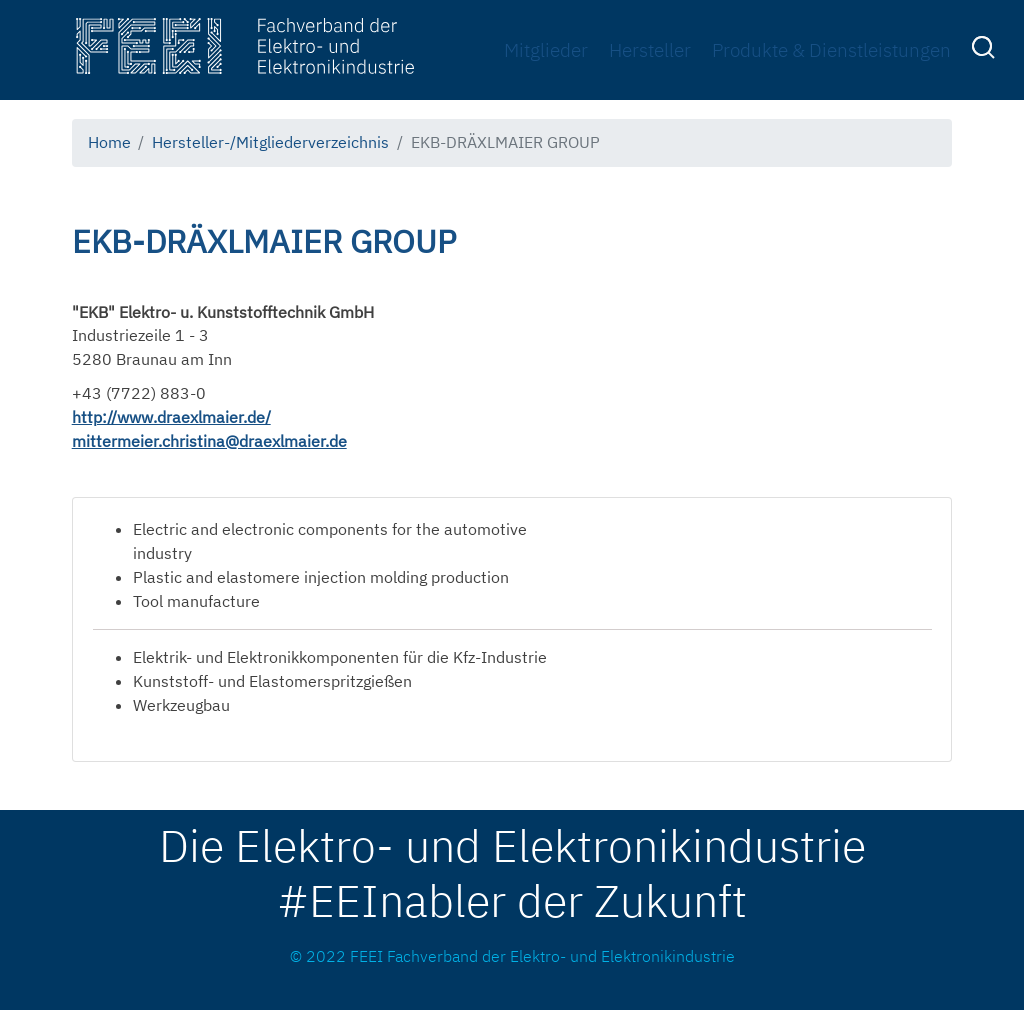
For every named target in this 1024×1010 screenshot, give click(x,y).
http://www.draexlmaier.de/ (171, 417)
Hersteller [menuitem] (650, 49)
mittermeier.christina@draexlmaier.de (209, 441)
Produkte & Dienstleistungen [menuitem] (831, 49)
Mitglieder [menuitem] (546, 49)
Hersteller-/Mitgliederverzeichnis (270, 142)
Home (109, 142)
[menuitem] (986, 51)
